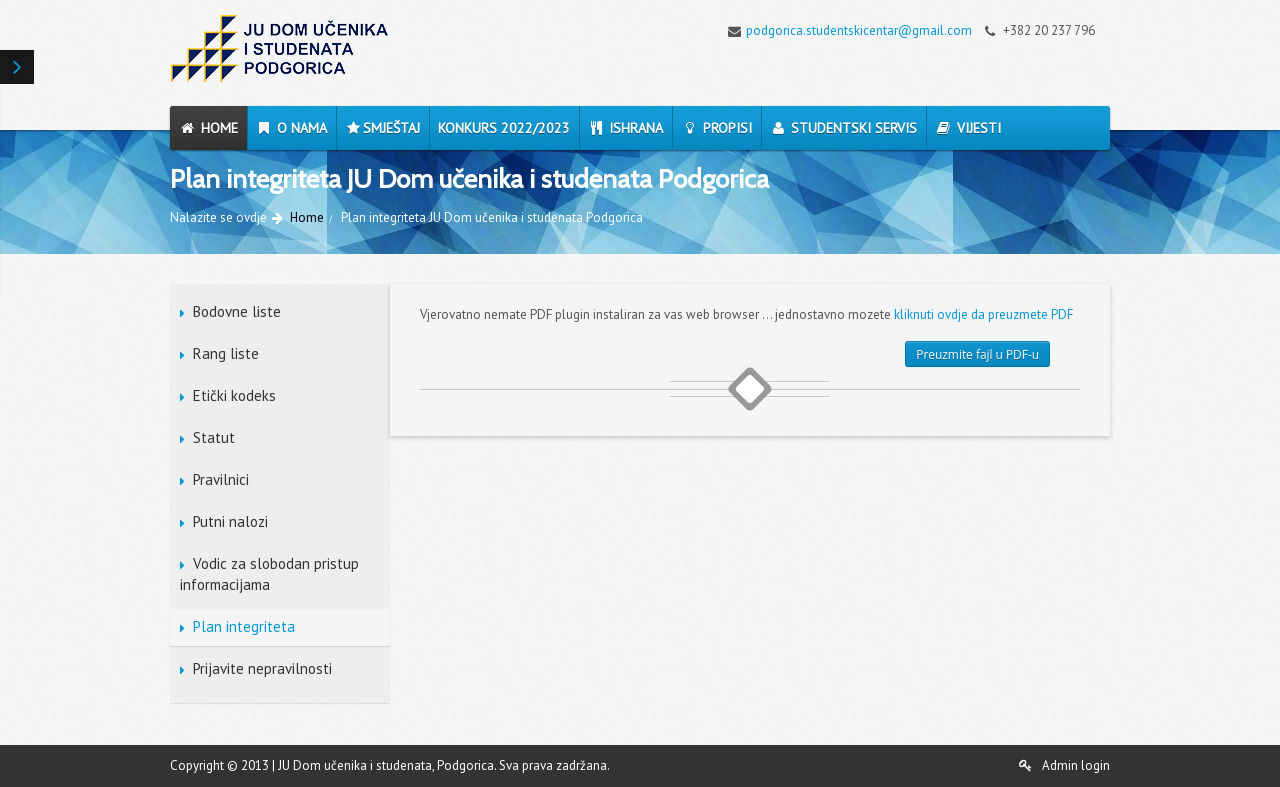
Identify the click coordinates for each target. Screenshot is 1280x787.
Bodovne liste (237, 311)
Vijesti (968, 128)
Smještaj (382, 128)
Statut (214, 437)
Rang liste (226, 353)
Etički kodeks (234, 395)
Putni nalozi (230, 521)
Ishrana (626, 128)
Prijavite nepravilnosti (262, 668)
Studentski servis (844, 128)
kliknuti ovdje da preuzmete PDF (983, 314)
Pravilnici (221, 479)
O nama (292, 128)
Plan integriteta (244, 626)
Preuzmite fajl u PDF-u (977, 354)
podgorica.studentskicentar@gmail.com (845, 30)
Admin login (1064, 765)
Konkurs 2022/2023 (504, 128)
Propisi (716, 128)
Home (208, 128)
